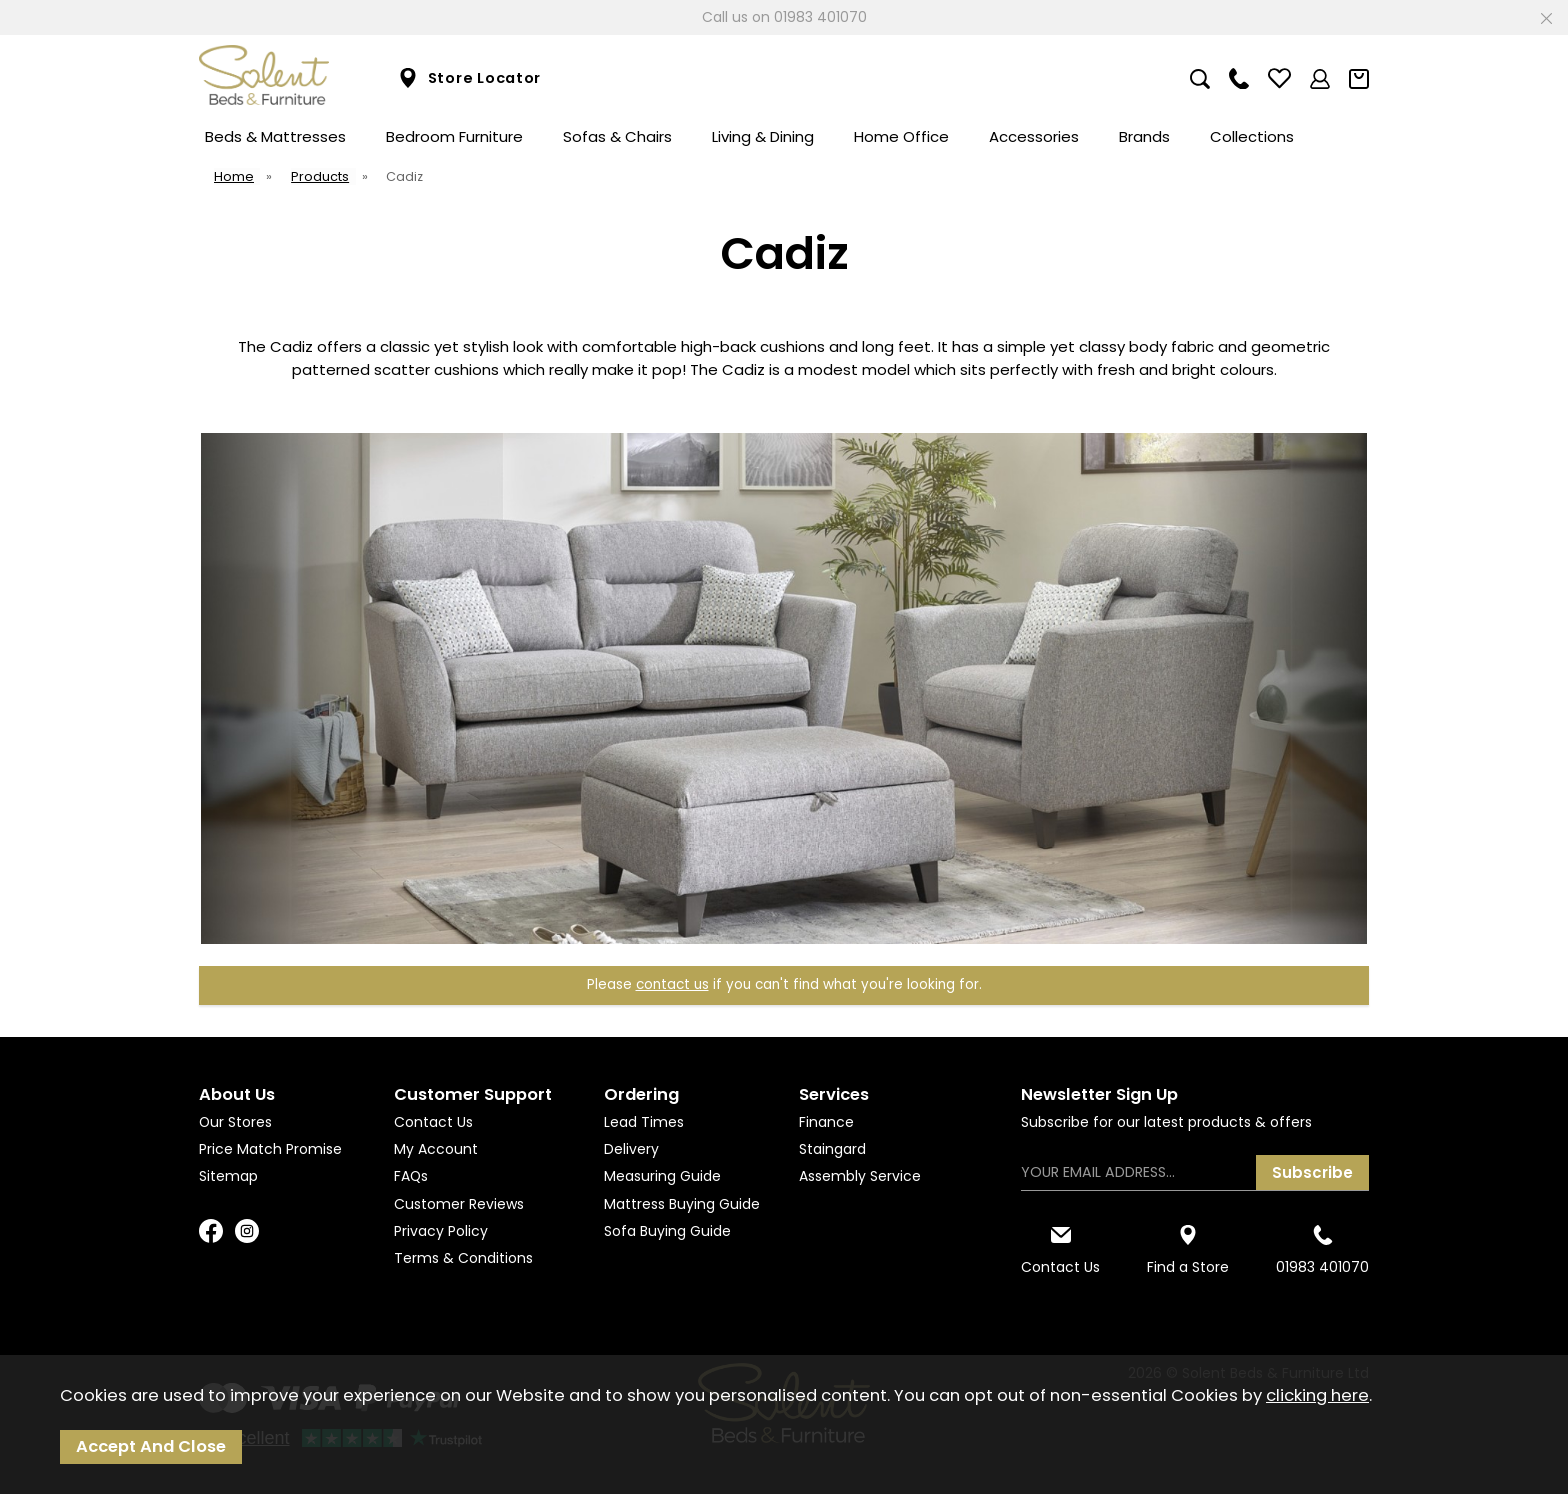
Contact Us (433, 1122)
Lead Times (644, 1122)
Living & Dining (763, 136)
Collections (1252, 136)
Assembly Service (860, 1176)
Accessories (1034, 136)
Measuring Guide (662, 1176)
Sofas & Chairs (617, 136)
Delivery (631, 1149)
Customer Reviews (459, 1204)
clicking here (1317, 1395)
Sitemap (228, 1176)
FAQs (411, 1176)
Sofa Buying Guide (667, 1231)
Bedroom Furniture (454, 136)
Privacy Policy (441, 1231)
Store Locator (469, 78)
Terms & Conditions (463, 1258)
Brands (1144, 136)
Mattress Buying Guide (682, 1204)
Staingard (832, 1149)
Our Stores (235, 1122)
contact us (672, 984)
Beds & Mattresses (275, 136)
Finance (826, 1122)
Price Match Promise (270, 1149)
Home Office (901, 136)
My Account (436, 1149)
